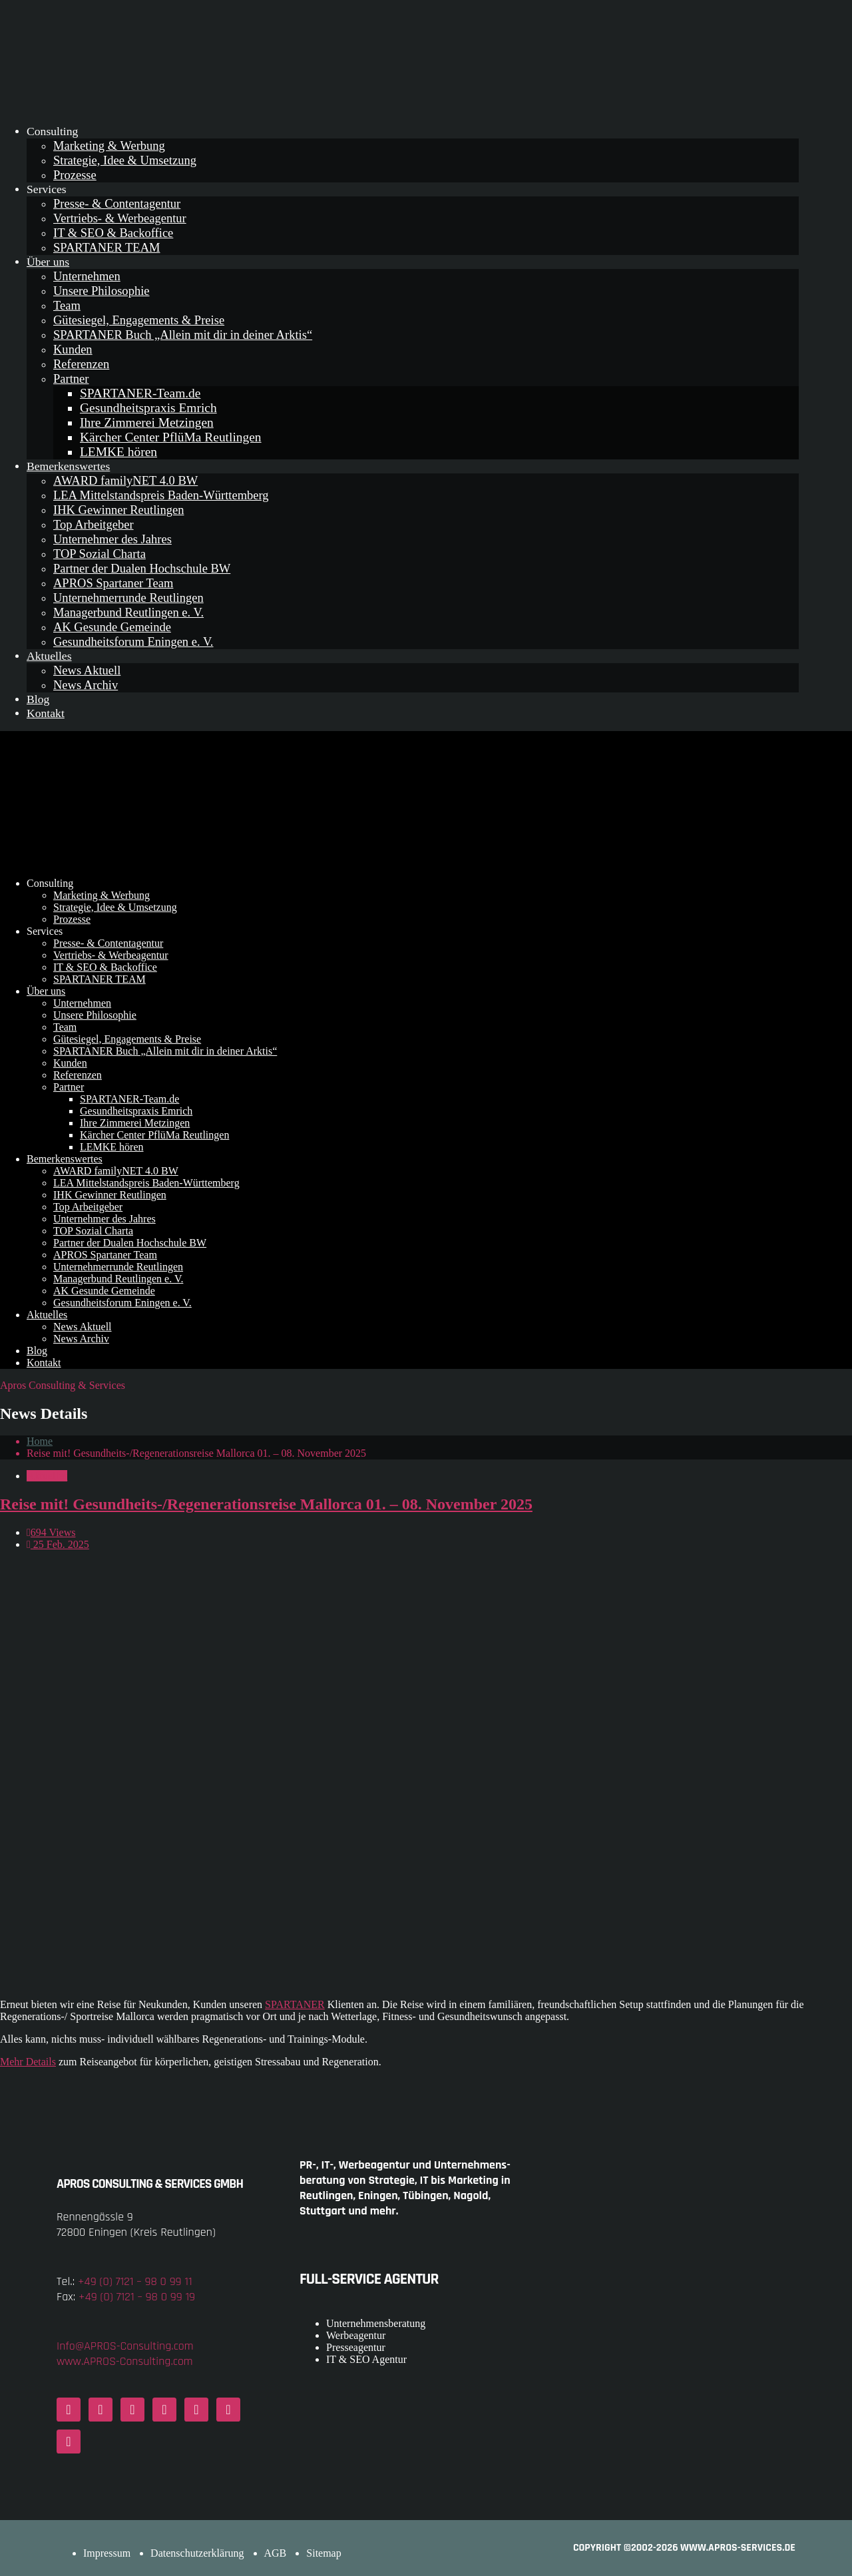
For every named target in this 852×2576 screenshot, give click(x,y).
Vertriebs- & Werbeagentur (119, 218)
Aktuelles (49, 655)
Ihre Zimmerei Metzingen (147, 422)
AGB (275, 2553)
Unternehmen (86, 276)
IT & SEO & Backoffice (113, 233)
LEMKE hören (118, 452)
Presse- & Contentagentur (116, 203)
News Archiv (85, 685)
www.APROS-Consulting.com (125, 2361)
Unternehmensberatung (375, 2323)
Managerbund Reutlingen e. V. (128, 612)
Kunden (73, 349)
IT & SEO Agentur (366, 2359)
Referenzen (81, 364)
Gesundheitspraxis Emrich (148, 408)
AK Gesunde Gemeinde (112, 627)
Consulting (52, 131)
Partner (71, 379)
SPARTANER (295, 2004)
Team (67, 305)
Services (47, 189)
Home (40, 1441)
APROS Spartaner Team (113, 583)
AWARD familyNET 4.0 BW (125, 480)
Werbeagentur (355, 2335)
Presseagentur (355, 2347)
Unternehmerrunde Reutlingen (128, 598)
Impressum (106, 2553)
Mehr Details (28, 2061)
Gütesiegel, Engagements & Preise (138, 320)
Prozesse (75, 175)
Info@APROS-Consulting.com (125, 2346)
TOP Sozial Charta (99, 554)
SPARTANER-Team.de (140, 393)
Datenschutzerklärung (197, 2553)
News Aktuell (86, 670)
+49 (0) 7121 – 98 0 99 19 (137, 2296)
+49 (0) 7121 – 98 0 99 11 (135, 2281)
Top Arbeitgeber (93, 524)
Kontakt (46, 713)
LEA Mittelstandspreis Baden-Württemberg (161, 495)
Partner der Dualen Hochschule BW (141, 568)
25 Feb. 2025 (58, 1544)
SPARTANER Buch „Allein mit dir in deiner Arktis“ (182, 335)
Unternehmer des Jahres (112, 539)
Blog (38, 699)
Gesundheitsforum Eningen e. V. (133, 641)
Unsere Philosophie (101, 291)
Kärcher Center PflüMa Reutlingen (171, 437)
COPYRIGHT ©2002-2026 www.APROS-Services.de (684, 2548)
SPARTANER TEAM (106, 247)
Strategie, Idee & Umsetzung (124, 160)
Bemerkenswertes (68, 466)
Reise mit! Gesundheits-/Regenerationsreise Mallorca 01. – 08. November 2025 (266, 1504)
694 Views (51, 1532)
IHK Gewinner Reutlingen (118, 510)
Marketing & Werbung (109, 145)
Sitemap (323, 2553)
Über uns (48, 261)
